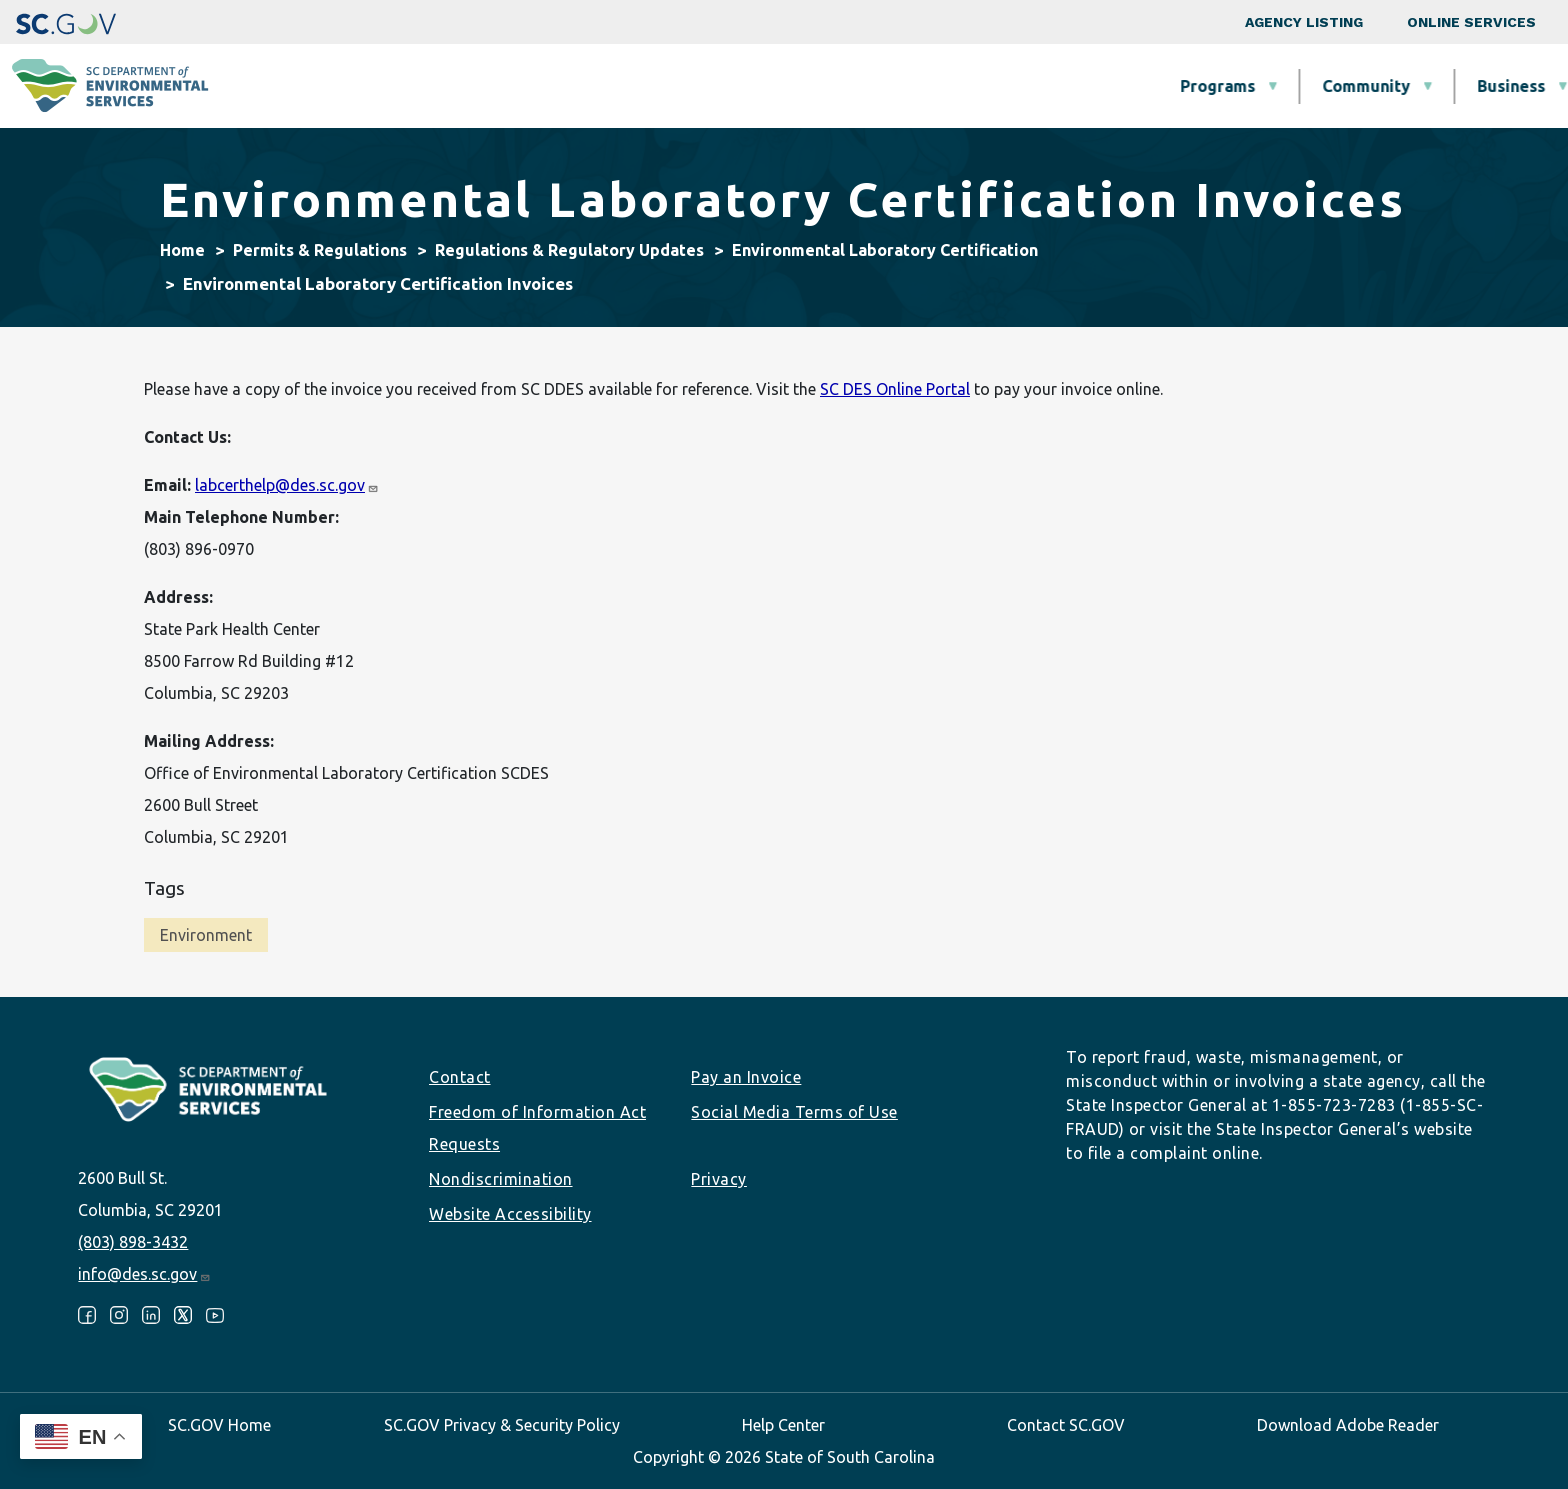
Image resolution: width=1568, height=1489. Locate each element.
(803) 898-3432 (133, 1242)
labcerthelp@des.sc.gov (287, 485)
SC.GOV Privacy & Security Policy (502, 1425)
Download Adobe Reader (1348, 1425)
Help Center (783, 1425)
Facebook (87, 1315)
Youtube (215, 1315)
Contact (460, 1077)
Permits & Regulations (1061, 86)
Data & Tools (1264, 86)
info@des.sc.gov (144, 1274)
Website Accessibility (510, 1214)
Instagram (119, 1315)
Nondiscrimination (501, 1179)
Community (728, 86)
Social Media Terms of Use (794, 1112)
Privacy (719, 1179)
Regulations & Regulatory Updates (569, 250)
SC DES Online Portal (895, 389)
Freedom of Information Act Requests (537, 1128)
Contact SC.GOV (1066, 1425)
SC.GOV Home (219, 1425)
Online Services (1471, 22)
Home (182, 250)
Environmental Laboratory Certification (885, 250)
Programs (579, 86)
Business (873, 86)
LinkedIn (151, 1315)
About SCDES (1433, 86)
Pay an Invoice (746, 1077)
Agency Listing (1304, 22)
